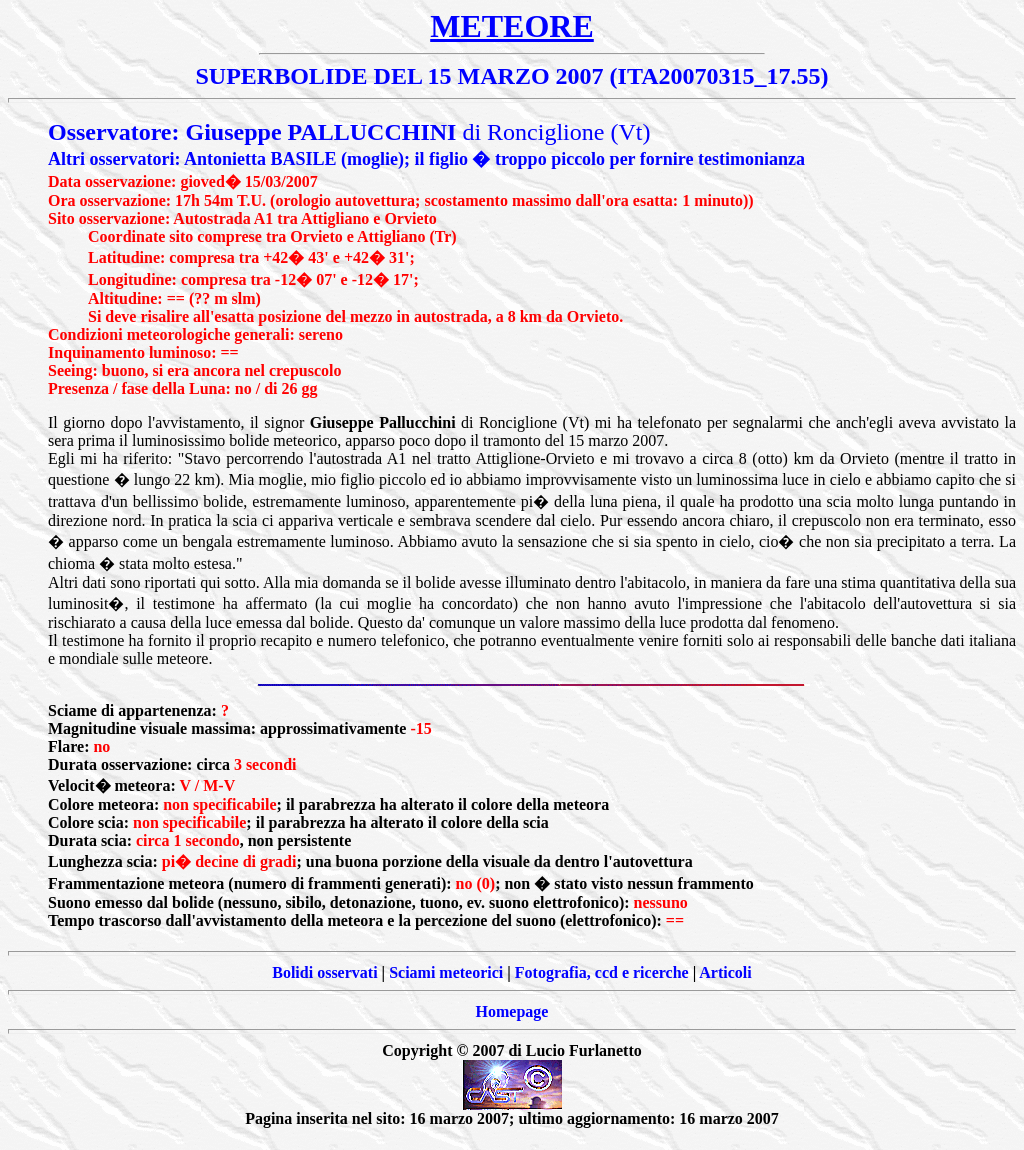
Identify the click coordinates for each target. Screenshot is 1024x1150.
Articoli (725, 972)
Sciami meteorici (446, 972)
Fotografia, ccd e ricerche (602, 972)
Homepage (512, 1011)
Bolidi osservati (324, 972)
